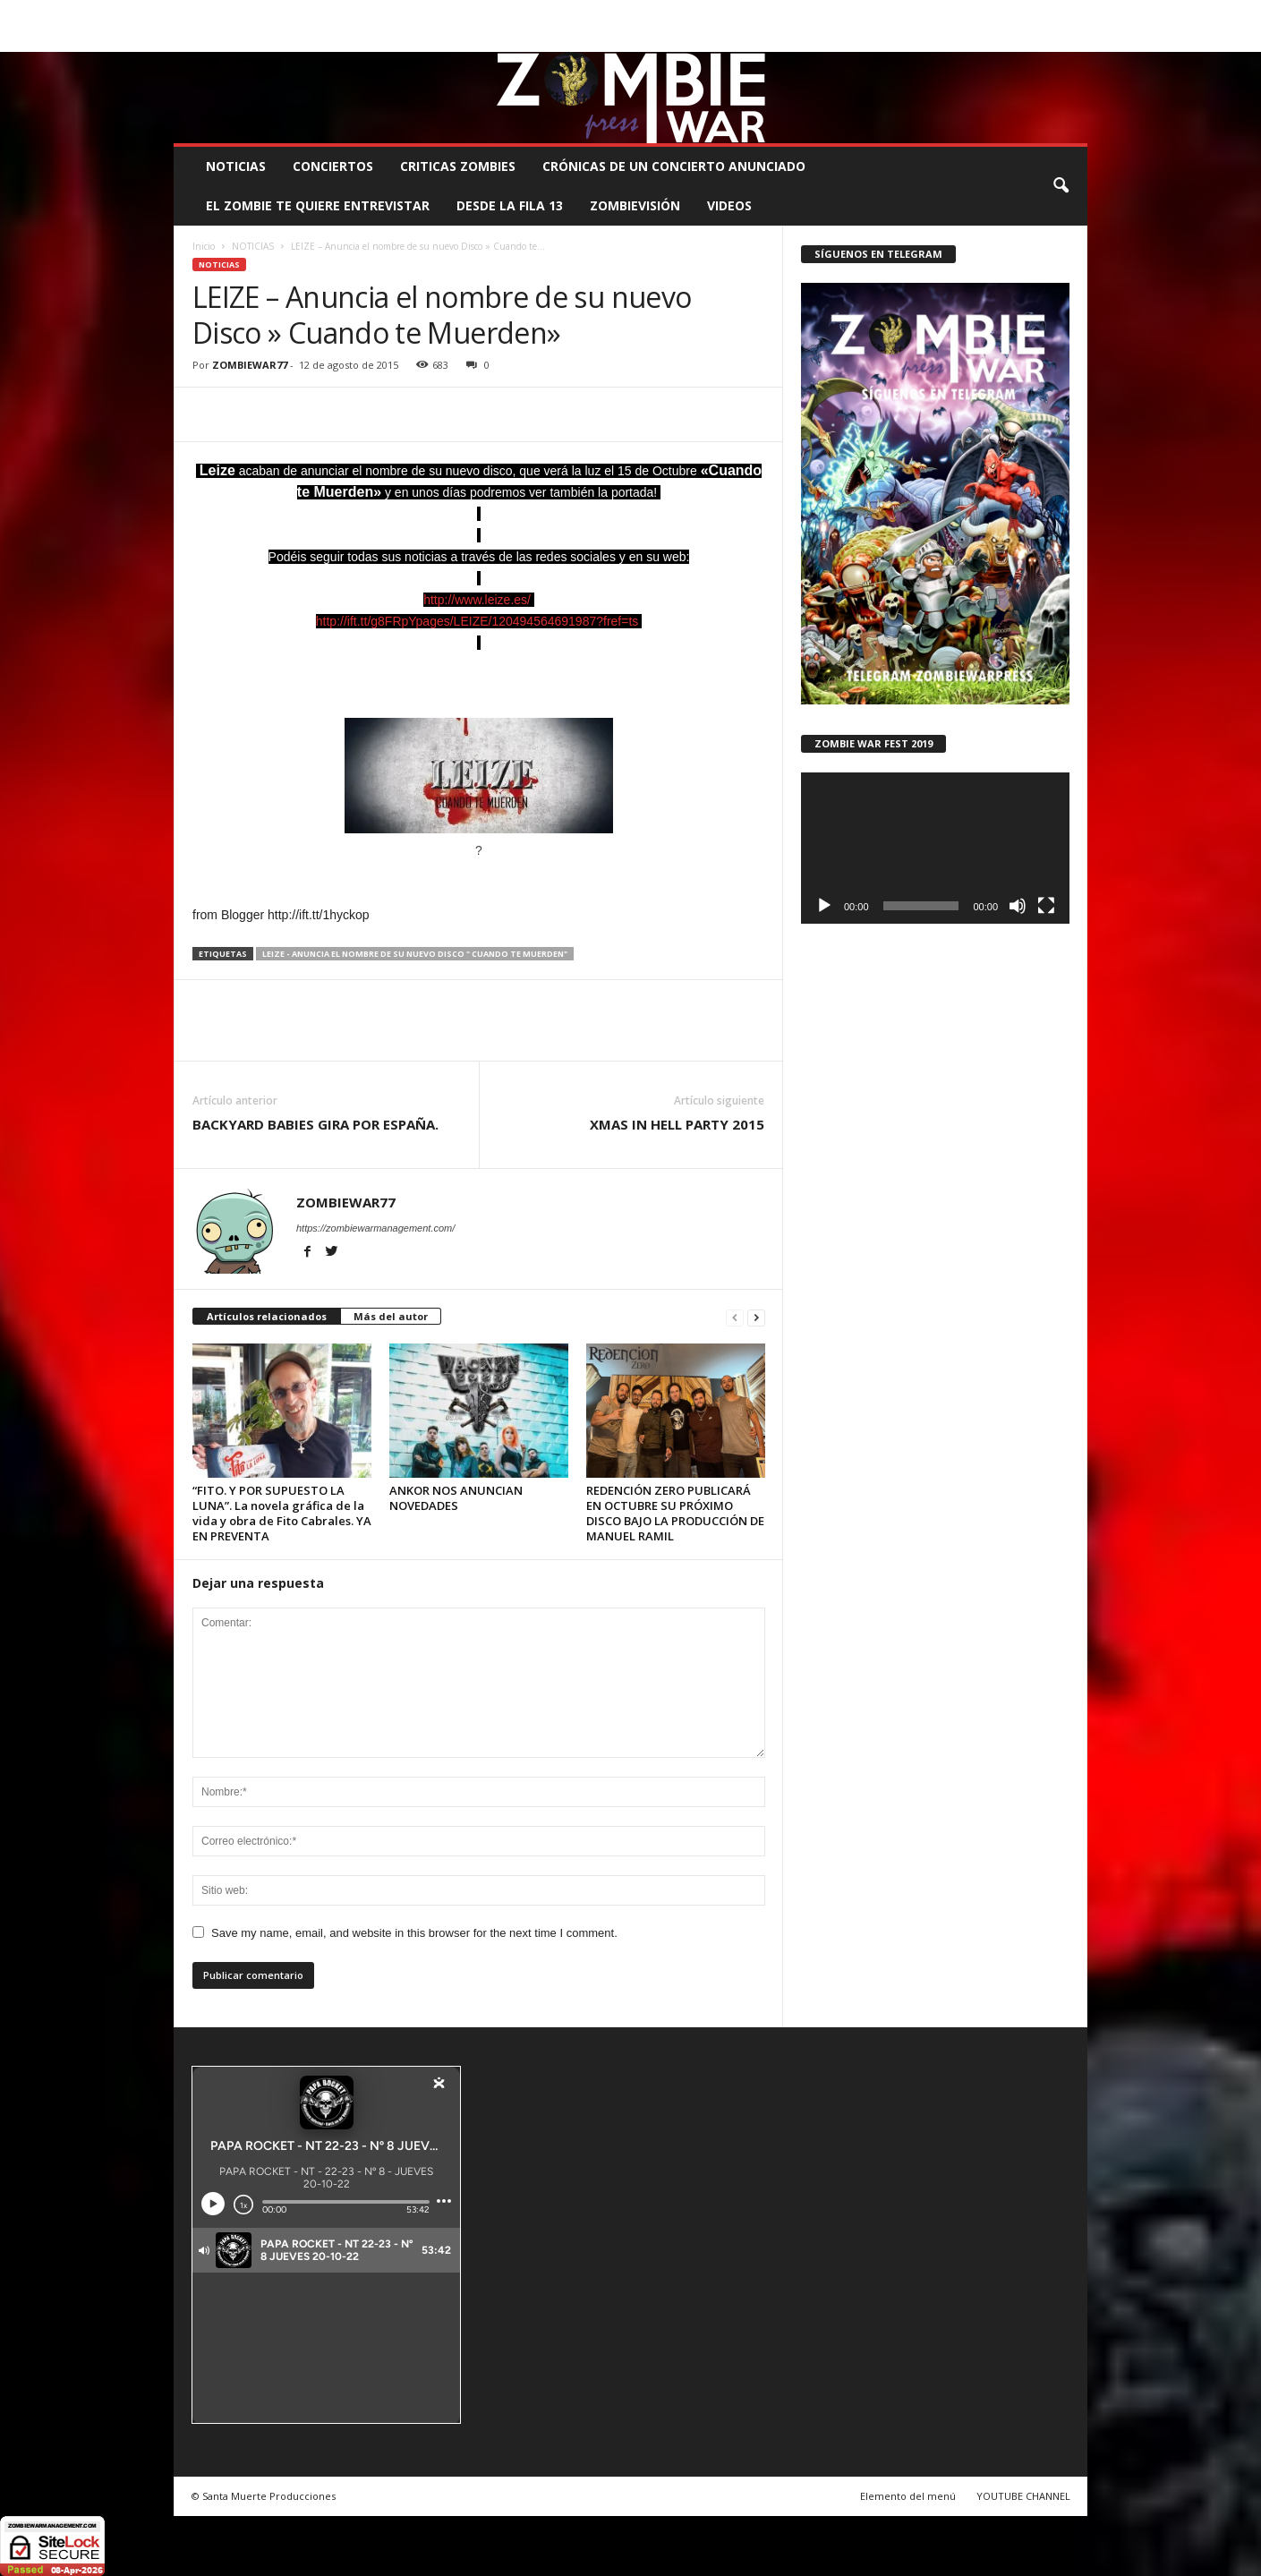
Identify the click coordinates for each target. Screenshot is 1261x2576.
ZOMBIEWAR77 (249, 364)
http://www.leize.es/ (477, 600)
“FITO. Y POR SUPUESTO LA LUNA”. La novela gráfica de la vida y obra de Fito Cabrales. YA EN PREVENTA (281, 1513)
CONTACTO (856, 13)
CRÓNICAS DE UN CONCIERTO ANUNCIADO (673, 166)
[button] (1060, 186)
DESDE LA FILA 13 (509, 205)
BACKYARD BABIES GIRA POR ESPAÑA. (315, 1124)
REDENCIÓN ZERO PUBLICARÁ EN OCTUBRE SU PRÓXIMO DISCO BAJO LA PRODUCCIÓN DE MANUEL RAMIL (675, 1513)
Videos (729, 205)
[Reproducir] (824, 906)
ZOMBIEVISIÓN (635, 205)
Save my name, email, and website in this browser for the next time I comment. (414, 1933)
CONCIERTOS (333, 166)
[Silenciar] (1018, 906)
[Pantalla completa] (1046, 906)
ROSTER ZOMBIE (941, 13)
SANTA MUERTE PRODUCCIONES (477, 13)
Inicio (203, 246)
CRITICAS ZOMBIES (457, 166)
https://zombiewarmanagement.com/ (375, 1228)
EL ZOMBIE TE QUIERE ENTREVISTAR (318, 205)
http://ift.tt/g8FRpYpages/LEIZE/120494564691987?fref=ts (477, 621)
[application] (935, 848)
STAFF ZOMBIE (775, 13)
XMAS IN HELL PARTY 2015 (677, 1124)
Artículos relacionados (267, 1316)
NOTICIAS (236, 166)
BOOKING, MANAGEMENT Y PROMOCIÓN (277, 13)
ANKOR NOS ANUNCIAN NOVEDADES (456, 1498)
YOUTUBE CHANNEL (1023, 2496)
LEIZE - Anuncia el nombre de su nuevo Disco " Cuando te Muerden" (414, 954)
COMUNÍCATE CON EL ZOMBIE (648, 13)
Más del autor (391, 1316)
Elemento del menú (908, 2496)
